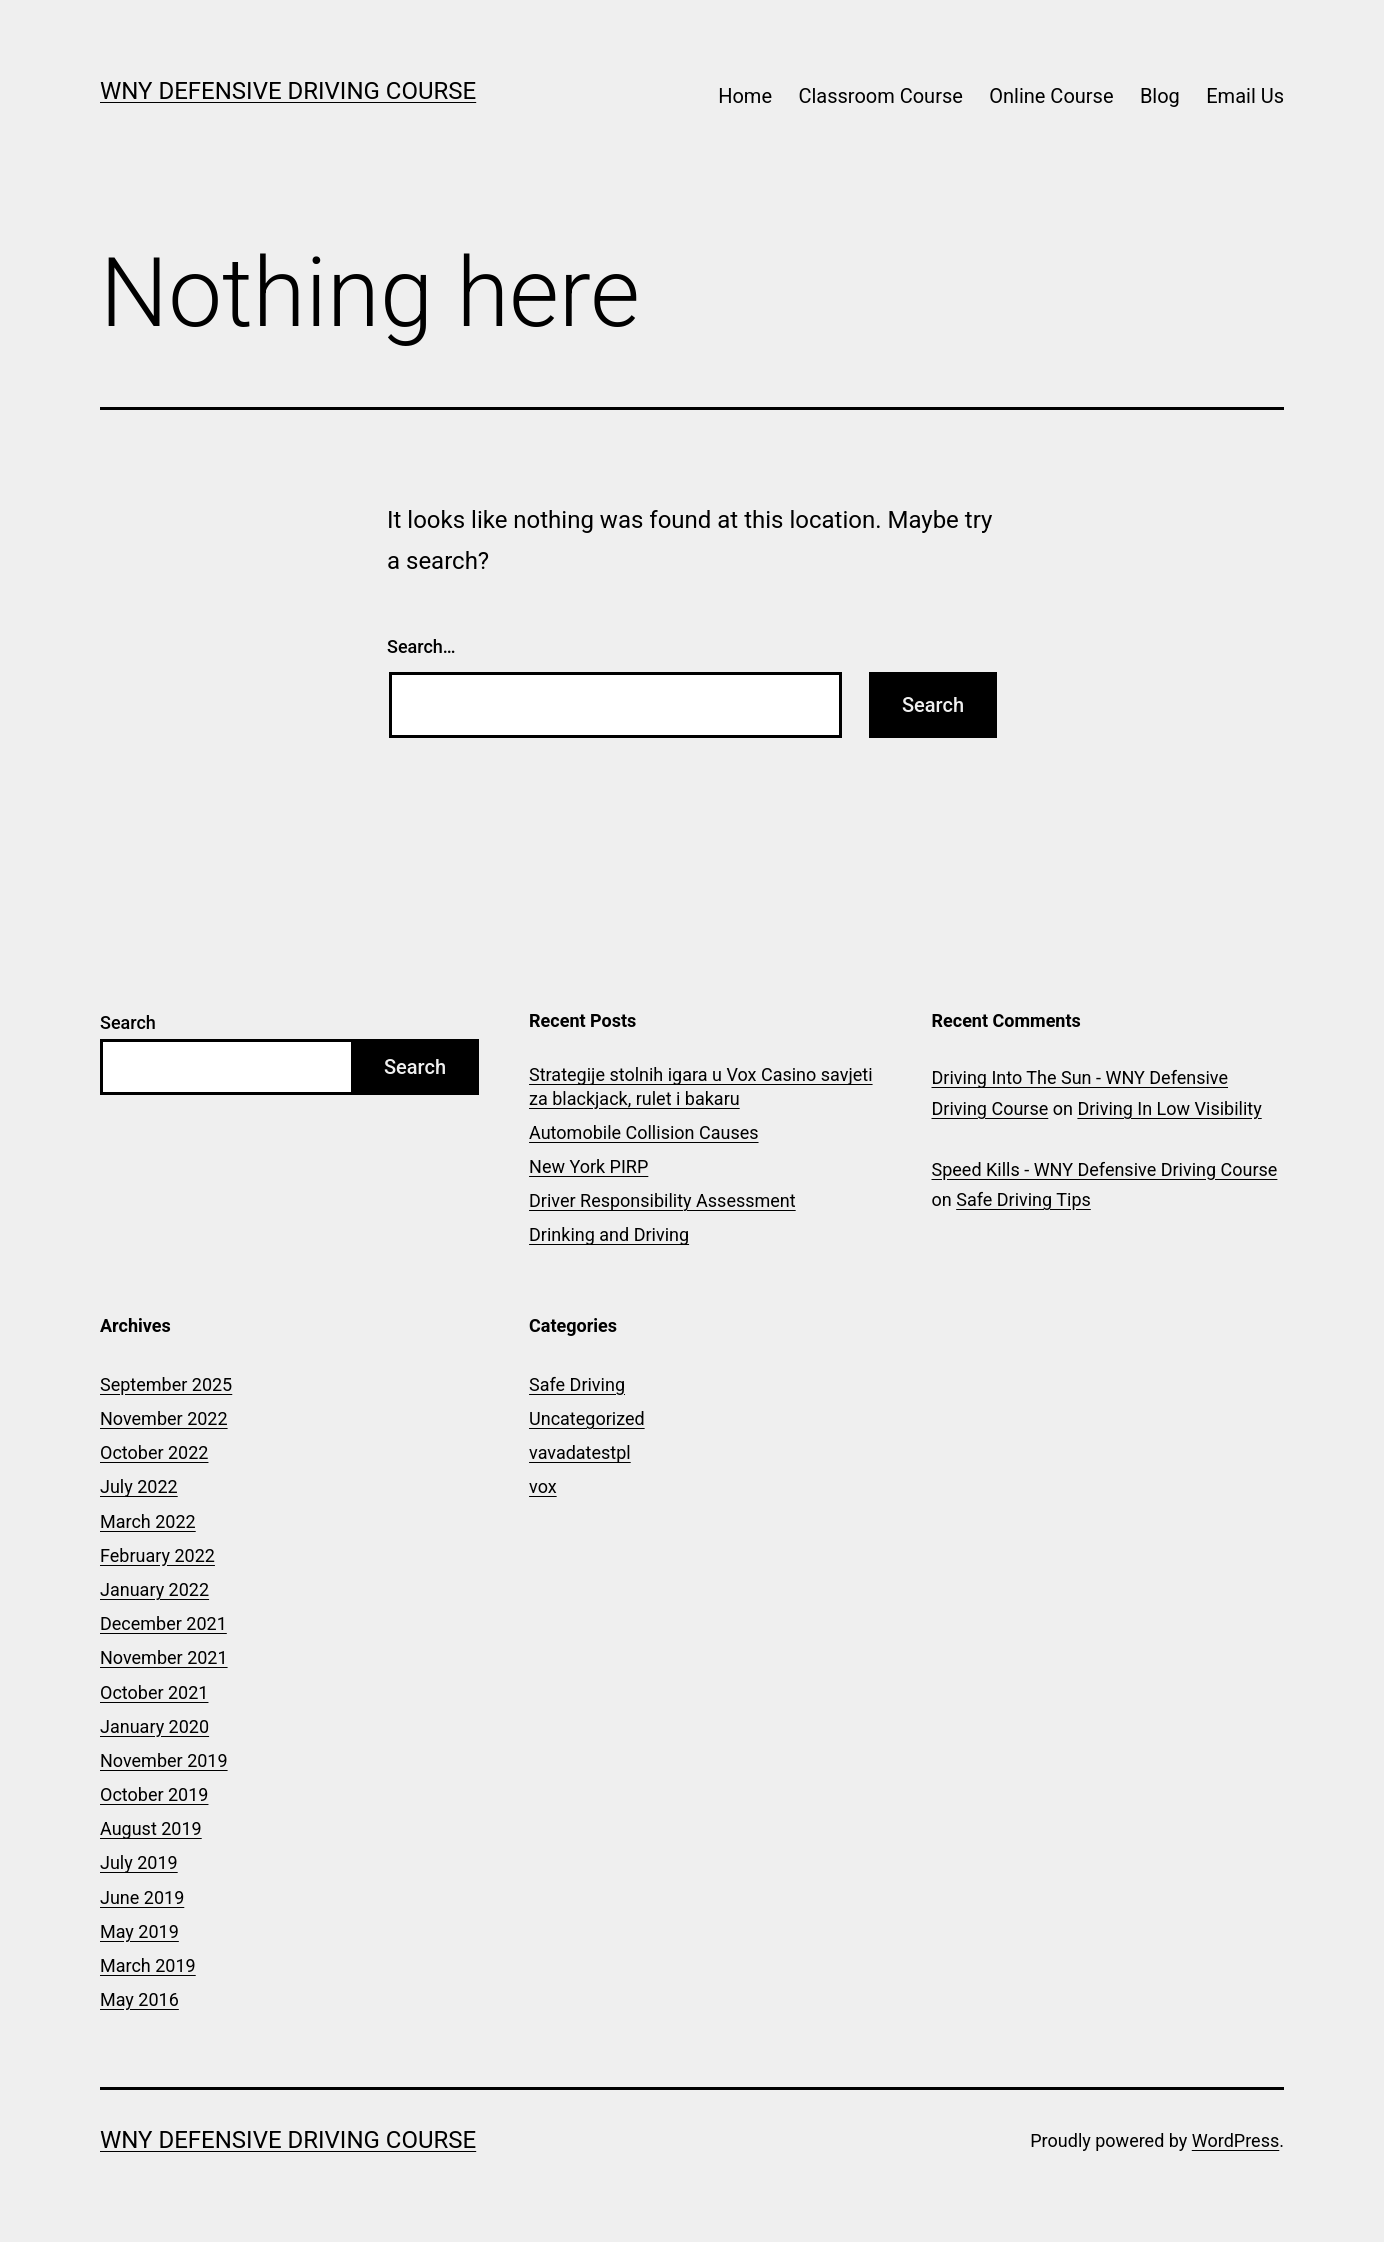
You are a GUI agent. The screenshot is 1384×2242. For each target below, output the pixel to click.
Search (128, 1022)
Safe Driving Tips (1023, 1199)
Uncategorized (587, 1418)
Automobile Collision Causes (643, 1132)
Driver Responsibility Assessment (662, 1200)
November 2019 (164, 1760)
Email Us (1245, 96)
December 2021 (163, 1623)
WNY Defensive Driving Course (288, 91)
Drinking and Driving (609, 1234)
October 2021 (154, 1692)
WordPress (1235, 2140)
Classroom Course (880, 96)
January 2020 (154, 1726)
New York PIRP (588, 1166)
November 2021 (164, 1657)
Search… (421, 646)
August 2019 (151, 1828)
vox (543, 1486)
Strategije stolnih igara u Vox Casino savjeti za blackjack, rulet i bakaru (701, 1086)
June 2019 (142, 1897)
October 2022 (154, 1452)
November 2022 (164, 1418)
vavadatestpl (580, 1452)
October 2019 (154, 1794)
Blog (1160, 96)
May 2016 (139, 1999)
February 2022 (157, 1555)
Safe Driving (577, 1384)
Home (745, 96)
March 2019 (148, 1965)
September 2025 (166, 1384)
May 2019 (139, 1931)
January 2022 (154, 1589)
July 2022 (139, 1486)
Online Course (1051, 96)
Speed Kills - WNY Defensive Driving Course (1105, 1169)
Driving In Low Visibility (1169, 1108)
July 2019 (139, 1862)
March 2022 (148, 1521)
